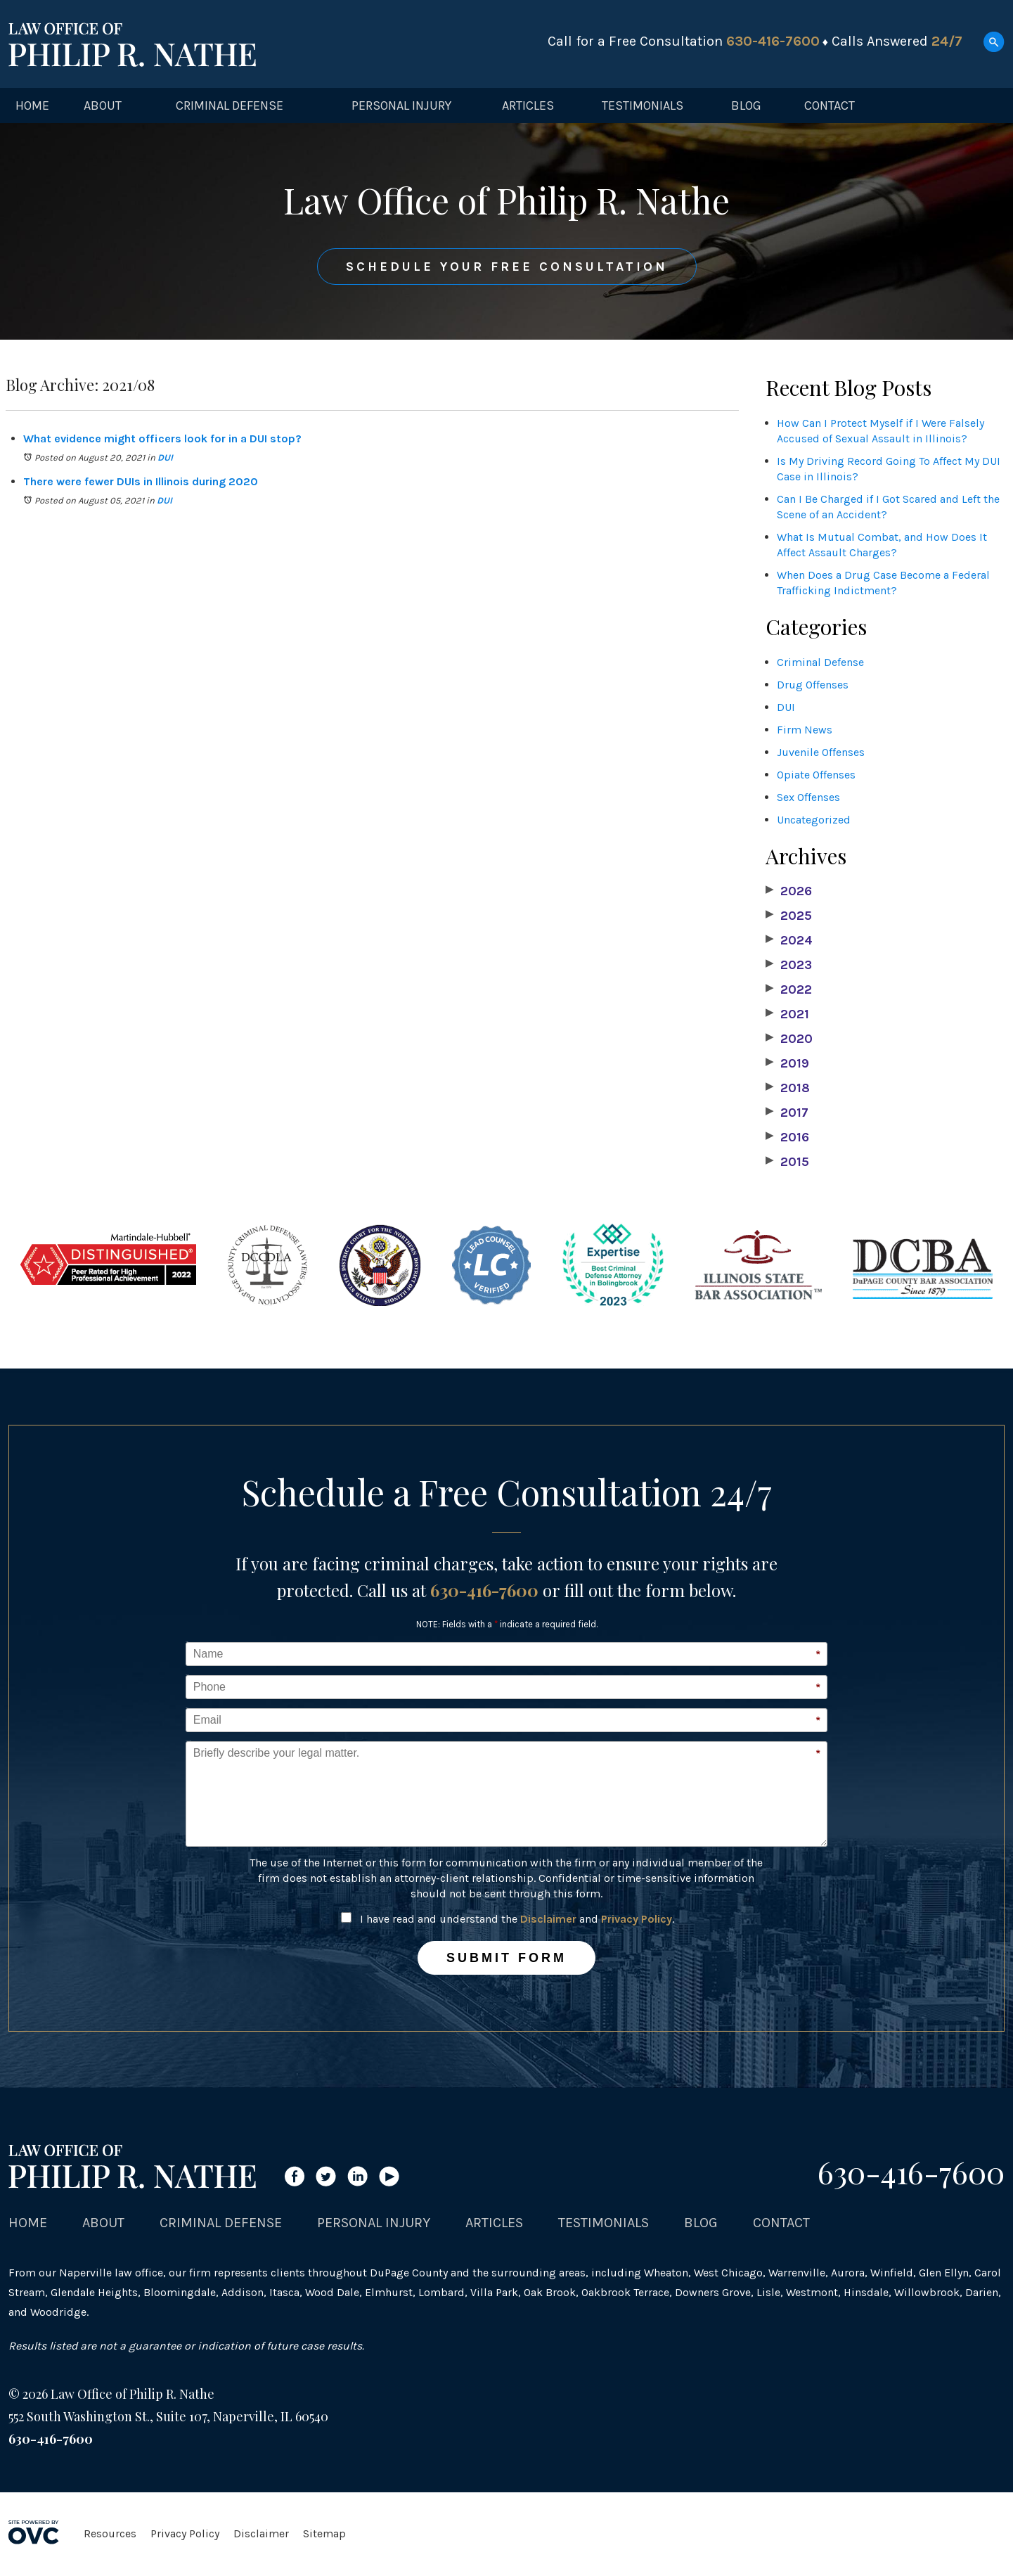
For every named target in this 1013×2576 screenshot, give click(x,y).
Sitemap (324, 2533)
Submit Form (506, 1958)
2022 (789, 989)
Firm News (804, 729)
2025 (789, 916)
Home (32, 105)
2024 (789, 940)
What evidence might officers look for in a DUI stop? (162, 438)
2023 (789, 965)
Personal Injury (401, 105)
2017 (787, 1113)
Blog (746, 105)
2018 (788, 1088)
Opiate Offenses (816, 774)
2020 (789, 1039)
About (103, 105)
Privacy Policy (636, 1918)
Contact (829, 105)
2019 (787, 1063)
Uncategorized (814, 819)
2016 (787, 1137)
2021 (787, 1014)
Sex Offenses (808, 797)
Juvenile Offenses (821, 752)
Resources (110, 2533)
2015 (787, 1162)
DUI (165, 457)
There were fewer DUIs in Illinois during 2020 (140, 481)
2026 (789, 891)
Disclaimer (548, 1918)
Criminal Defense (229, 105)
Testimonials (642, 105)
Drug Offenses (813, 684)
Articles (528, 105)
